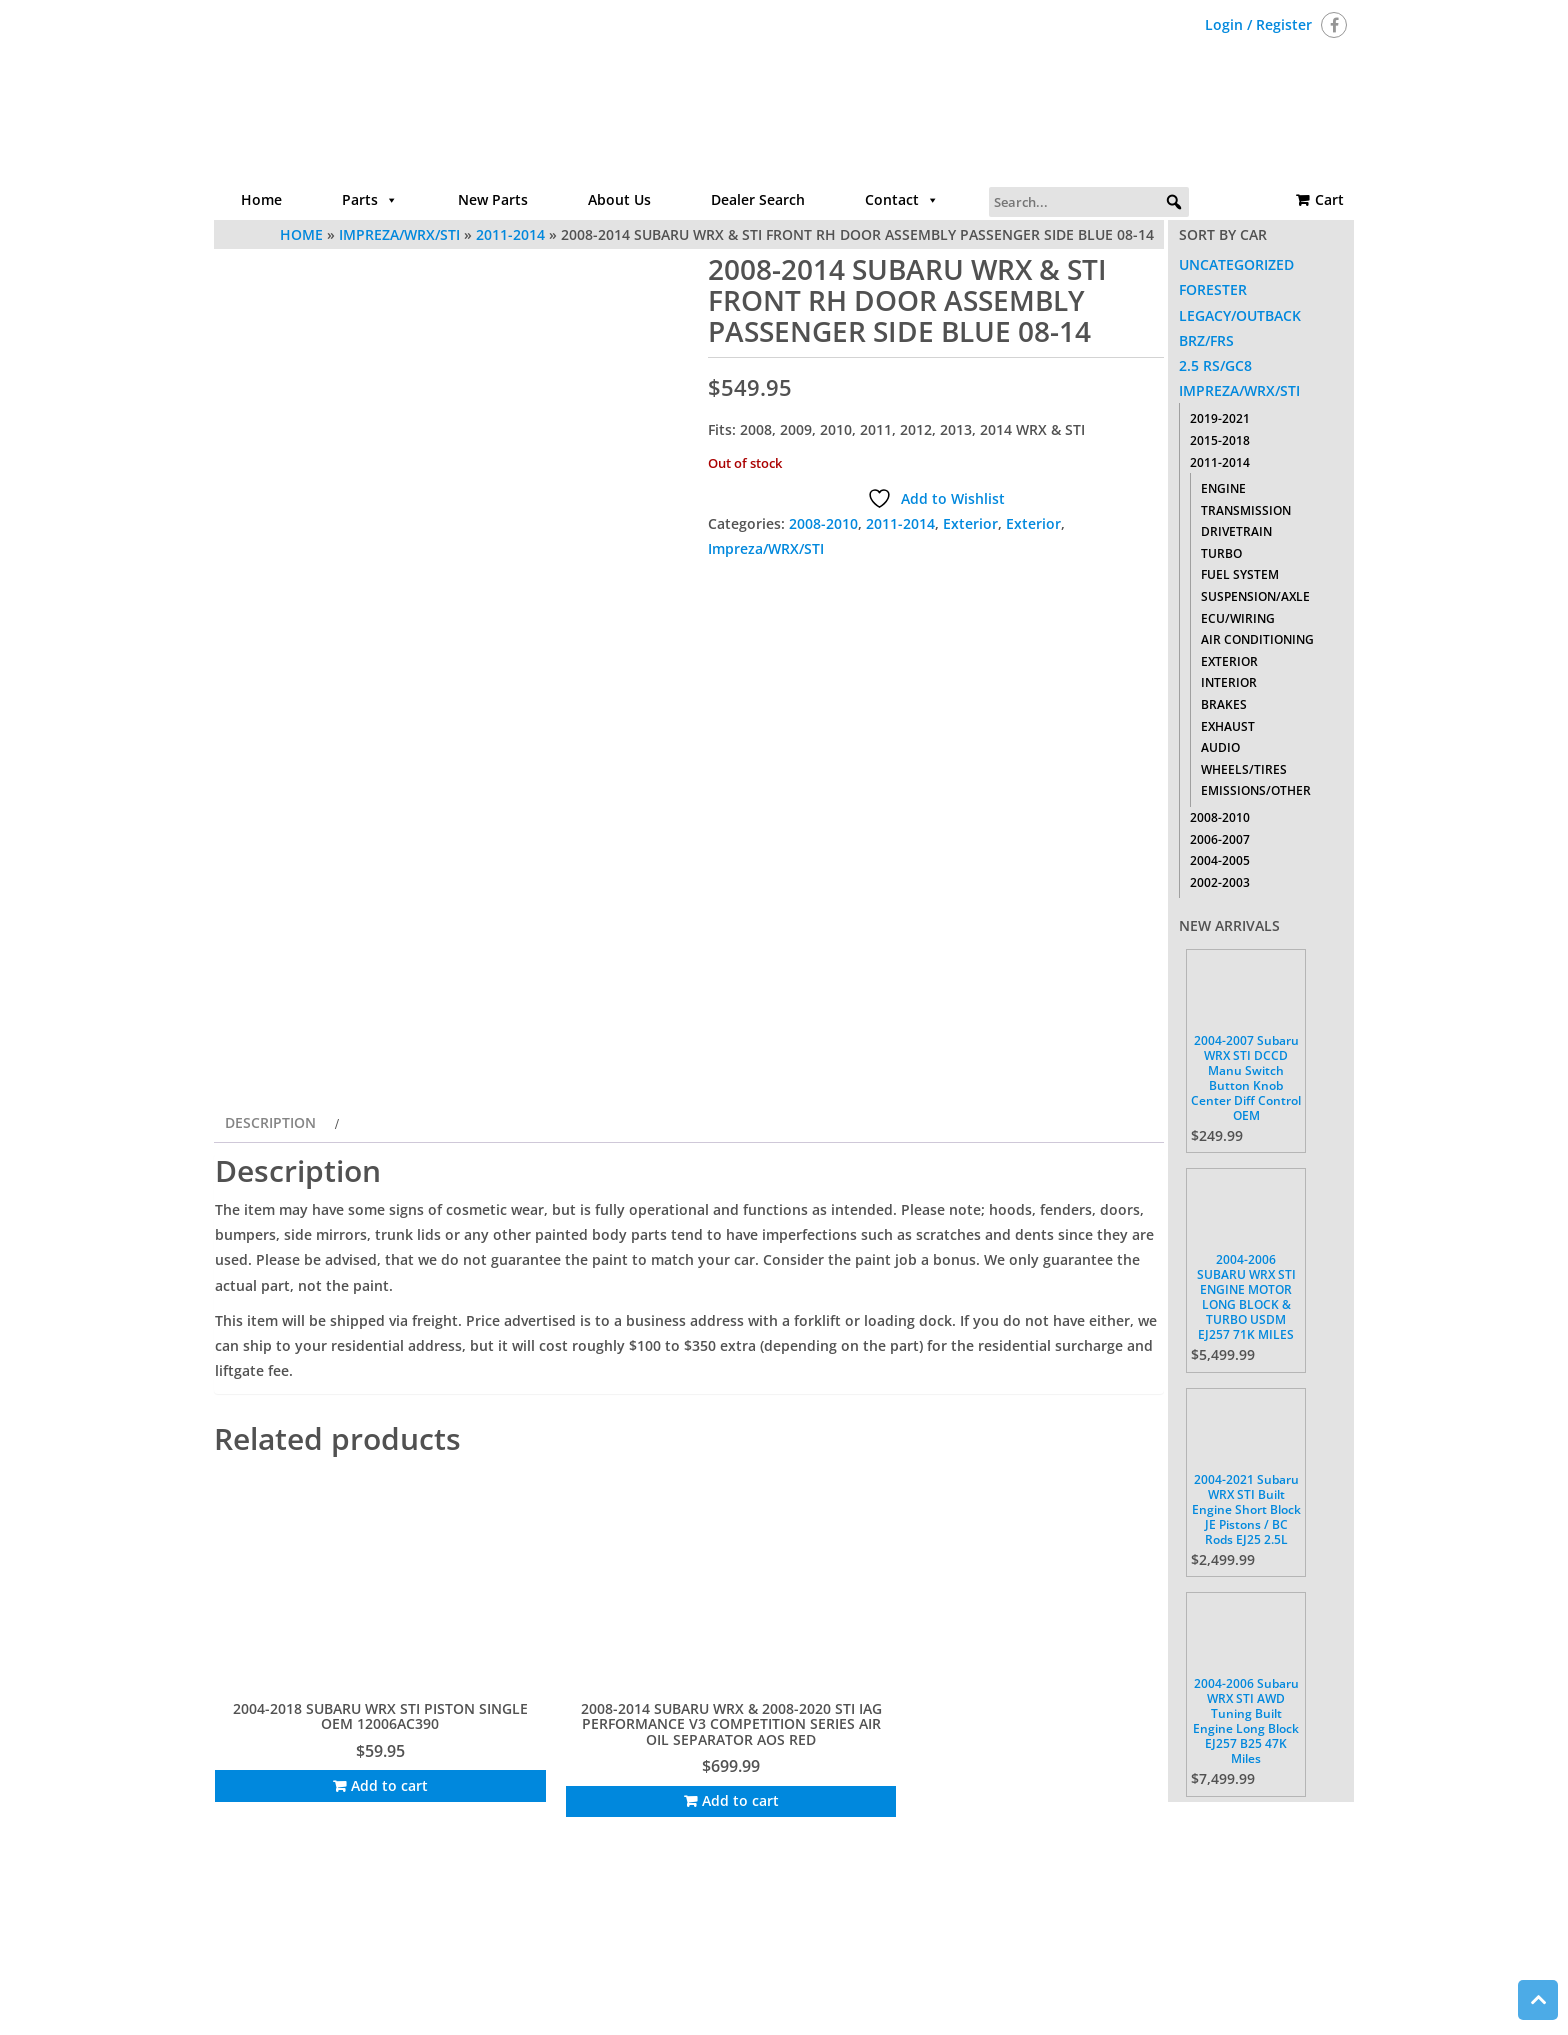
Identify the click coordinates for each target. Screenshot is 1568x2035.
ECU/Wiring (1238, 618)
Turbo (1221, 553)
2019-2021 (1220, 418)
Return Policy (996, 1950)
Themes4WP (908, 2002)
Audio (1220, 747)
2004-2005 (1220, 860)
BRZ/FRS (1206, 340)
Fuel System (1240, 574)
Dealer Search (758, 199)
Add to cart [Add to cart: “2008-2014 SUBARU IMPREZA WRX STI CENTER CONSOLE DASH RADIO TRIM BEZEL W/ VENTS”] (1064, 1841)
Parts (370, 200)
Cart (1329, 199)
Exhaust (1228, 726)
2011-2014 (900, 523)
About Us (619, 199)
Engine (1223, 488)
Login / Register (1258, 24)
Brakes (1224, 704)
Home (261, 199)
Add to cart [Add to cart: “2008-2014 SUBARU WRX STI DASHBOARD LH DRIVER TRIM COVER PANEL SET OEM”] (818, 1825)
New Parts (493, 199)
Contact (902, 200)
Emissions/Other (1256, 790)
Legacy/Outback (1240, 315)
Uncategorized (1236, 264)
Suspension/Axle (1255, 596)
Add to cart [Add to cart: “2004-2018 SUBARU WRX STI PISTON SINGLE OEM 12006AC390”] (327, 1825)
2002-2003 (1220, 882)
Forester (1213, 289)
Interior (1229, 682)
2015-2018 (1220, 440)
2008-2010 (823, 523)
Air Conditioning (1257, 639)
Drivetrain (1236, 531)
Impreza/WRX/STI (766, 548)
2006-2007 (1220, 839)
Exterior (970, 523)
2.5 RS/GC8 (1215, 365)
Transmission (1246, 510)
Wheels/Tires (1244, 769)
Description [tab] (270, 1229)
